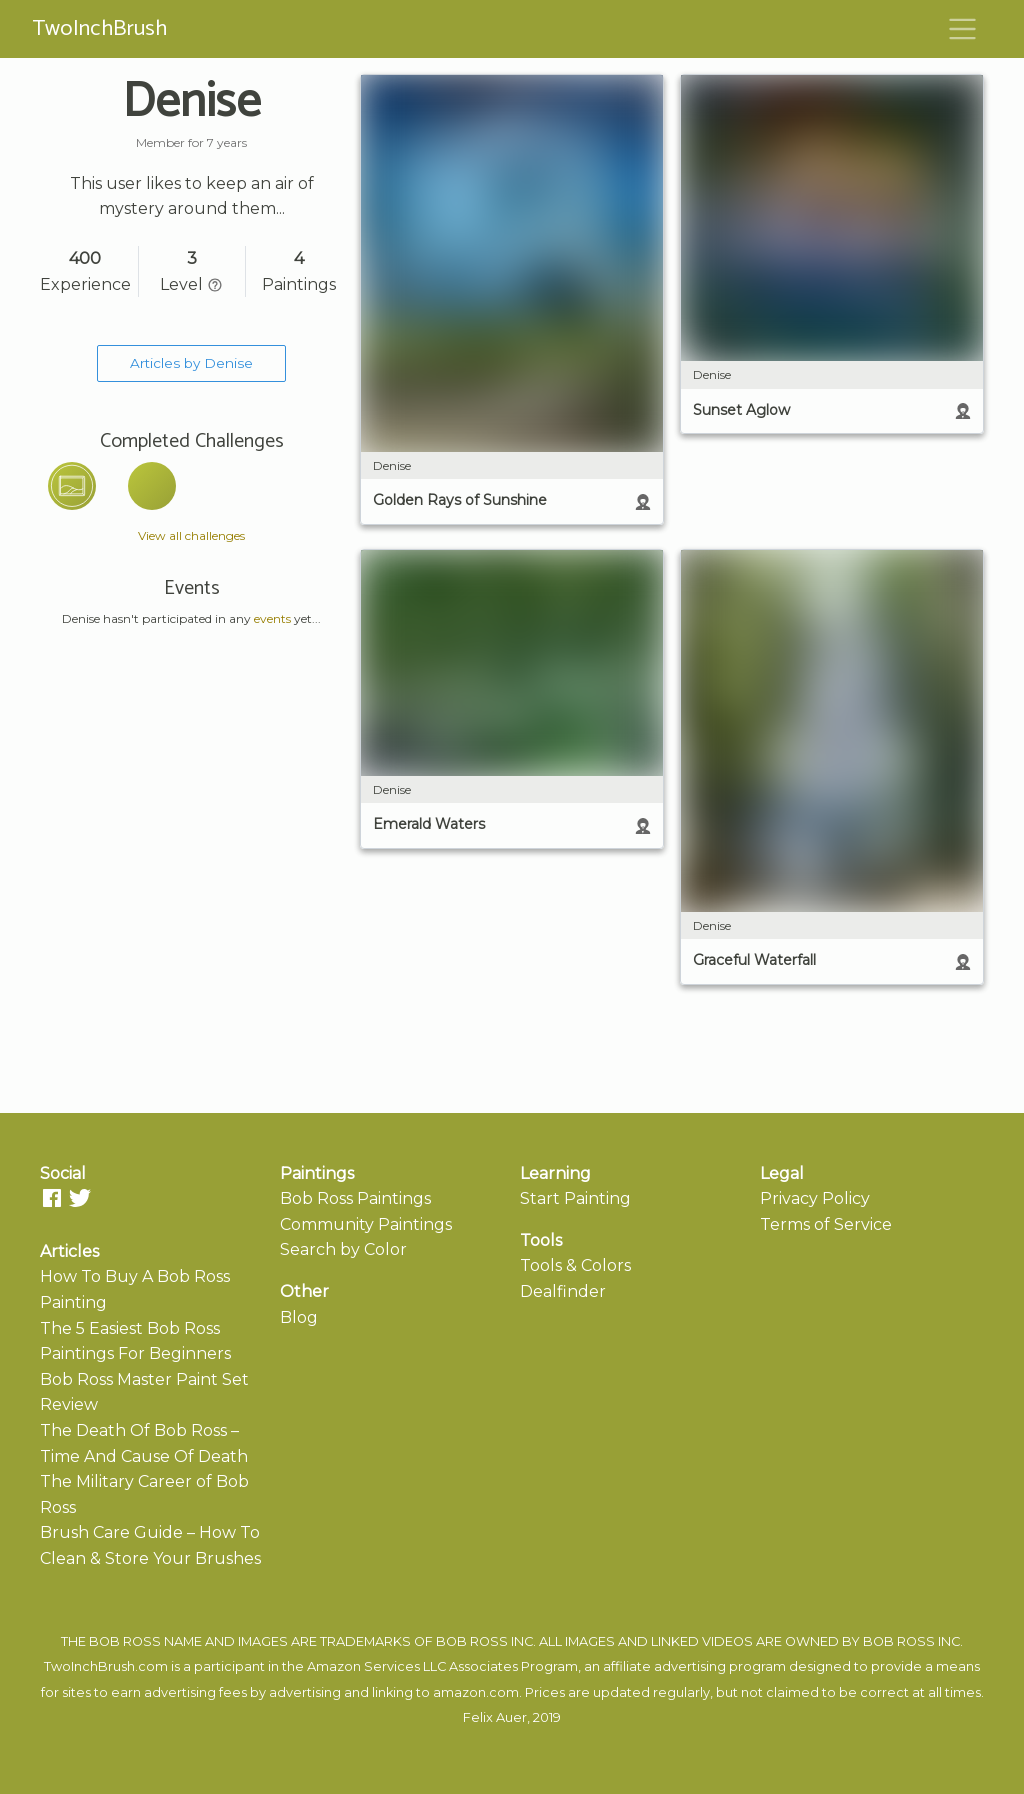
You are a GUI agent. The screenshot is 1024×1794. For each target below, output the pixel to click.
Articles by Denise (191, 363)
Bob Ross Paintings (355, 1198)
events (272, 618)
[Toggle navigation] (963, 29)
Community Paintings (366, 1224)
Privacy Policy (815, 1198)
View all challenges (191, 535)
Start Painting (575, 1198)
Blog (299, 1317)
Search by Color (343, 1249)
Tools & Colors (575, 1265)
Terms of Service (826, 1224)
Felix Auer (495, 1717)
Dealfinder (563, 1291)
